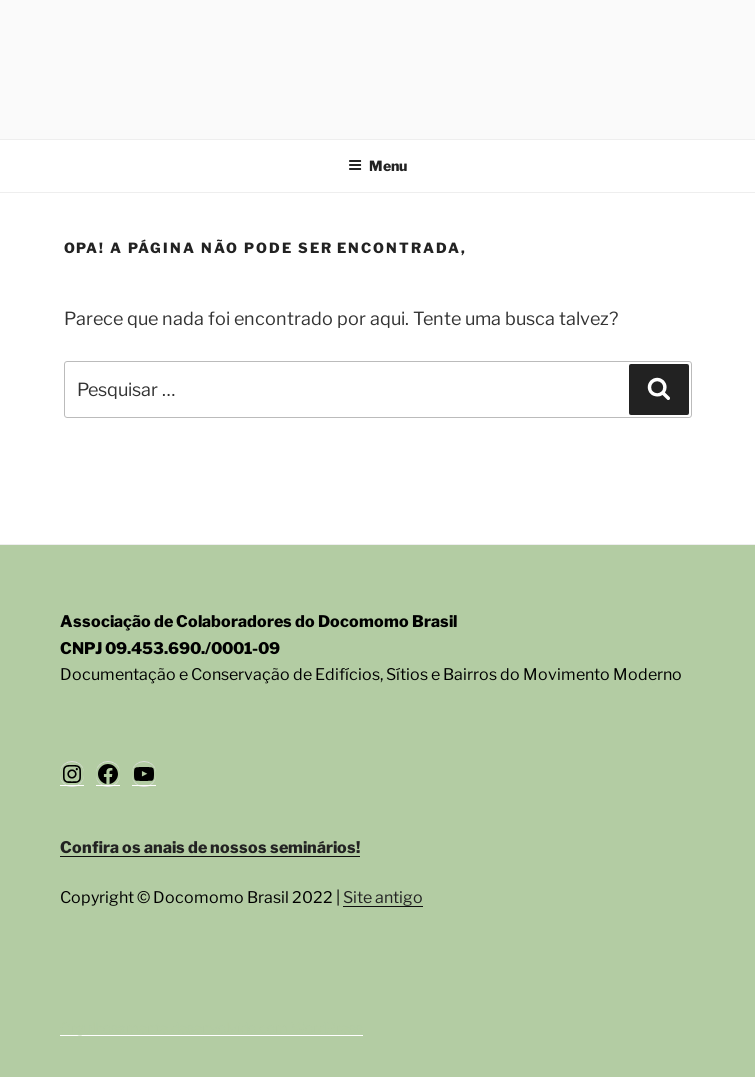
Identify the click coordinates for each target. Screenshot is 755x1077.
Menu (377, 165)
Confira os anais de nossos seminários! (210, 847)
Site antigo (383, 897)
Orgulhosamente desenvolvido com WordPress (211, 1027)
